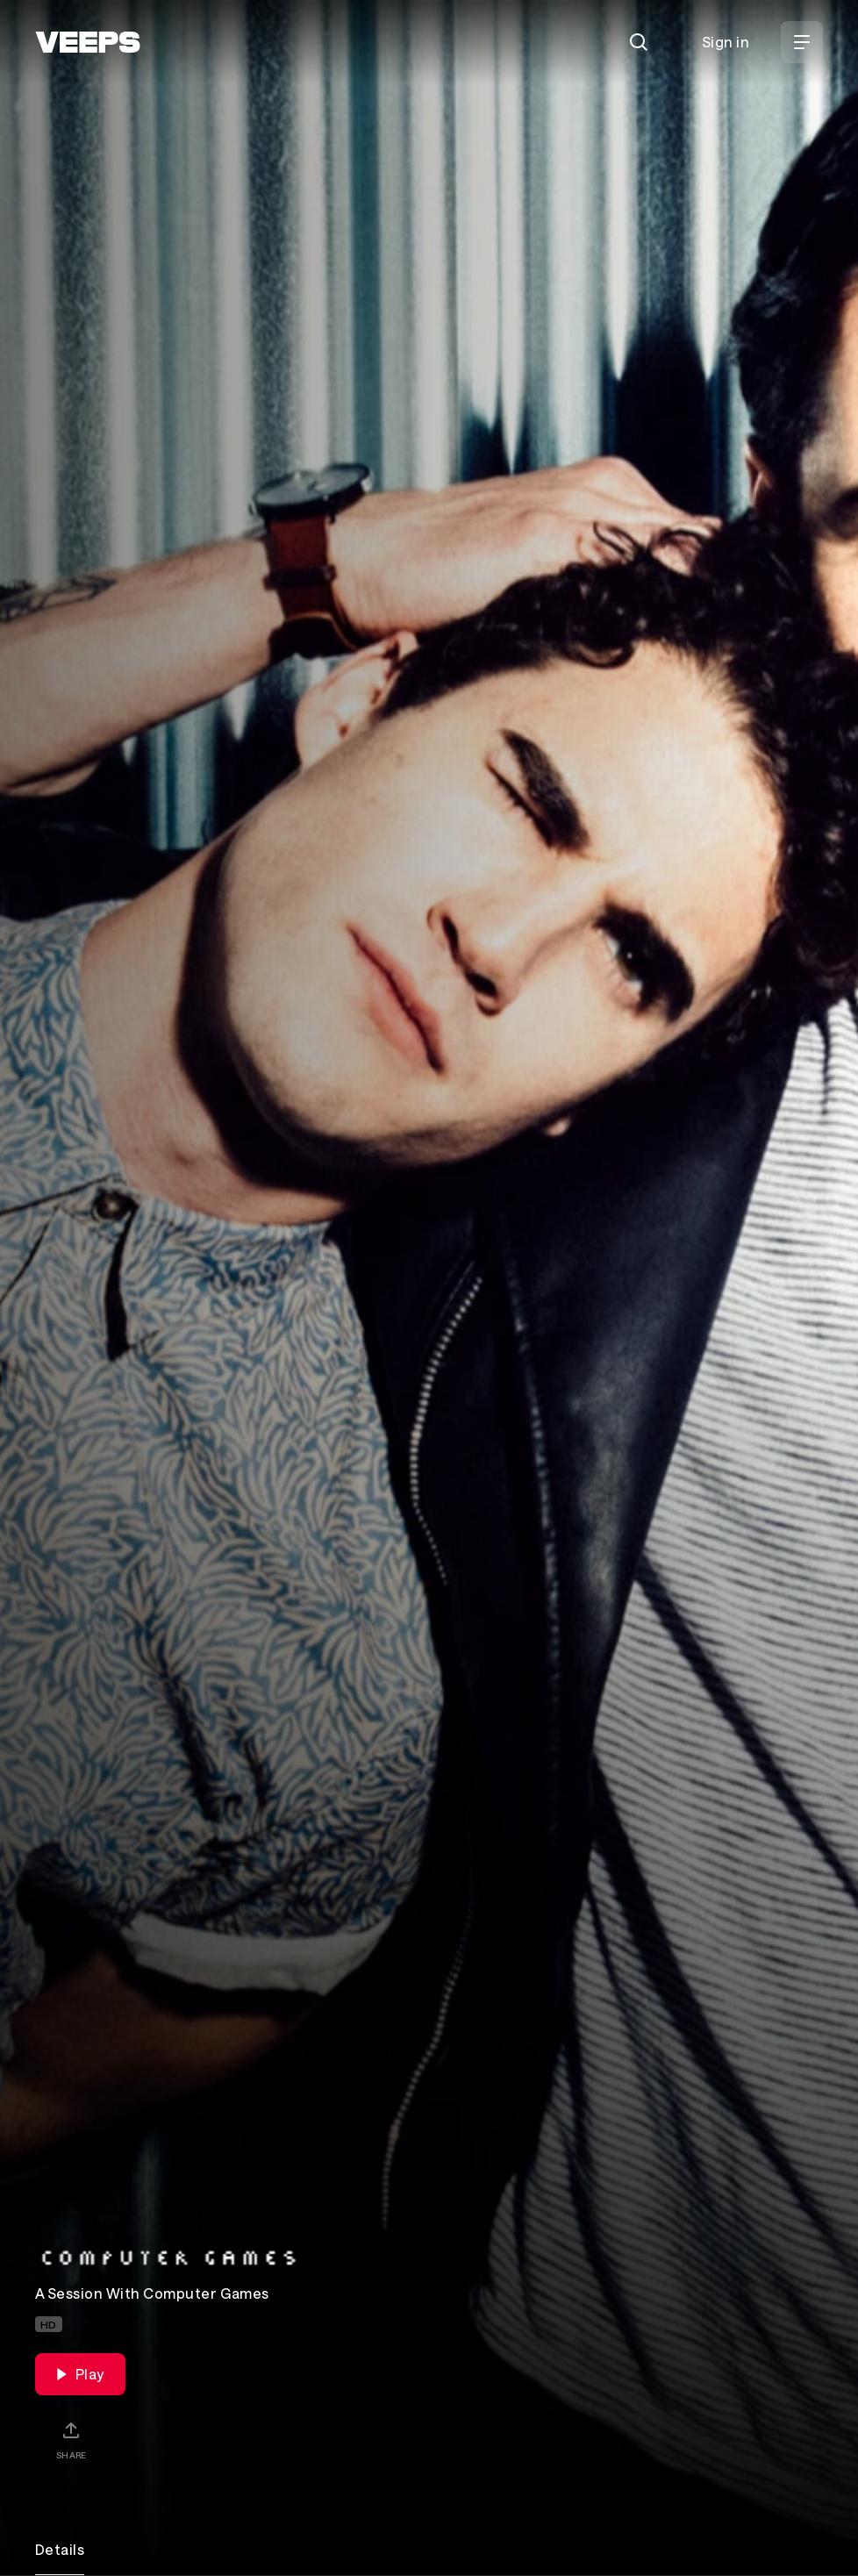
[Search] (639, 42)
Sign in (725, 41)
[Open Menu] (802, 42)
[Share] (71, 2440)
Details (59, 2549)
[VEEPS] (87, 42)
